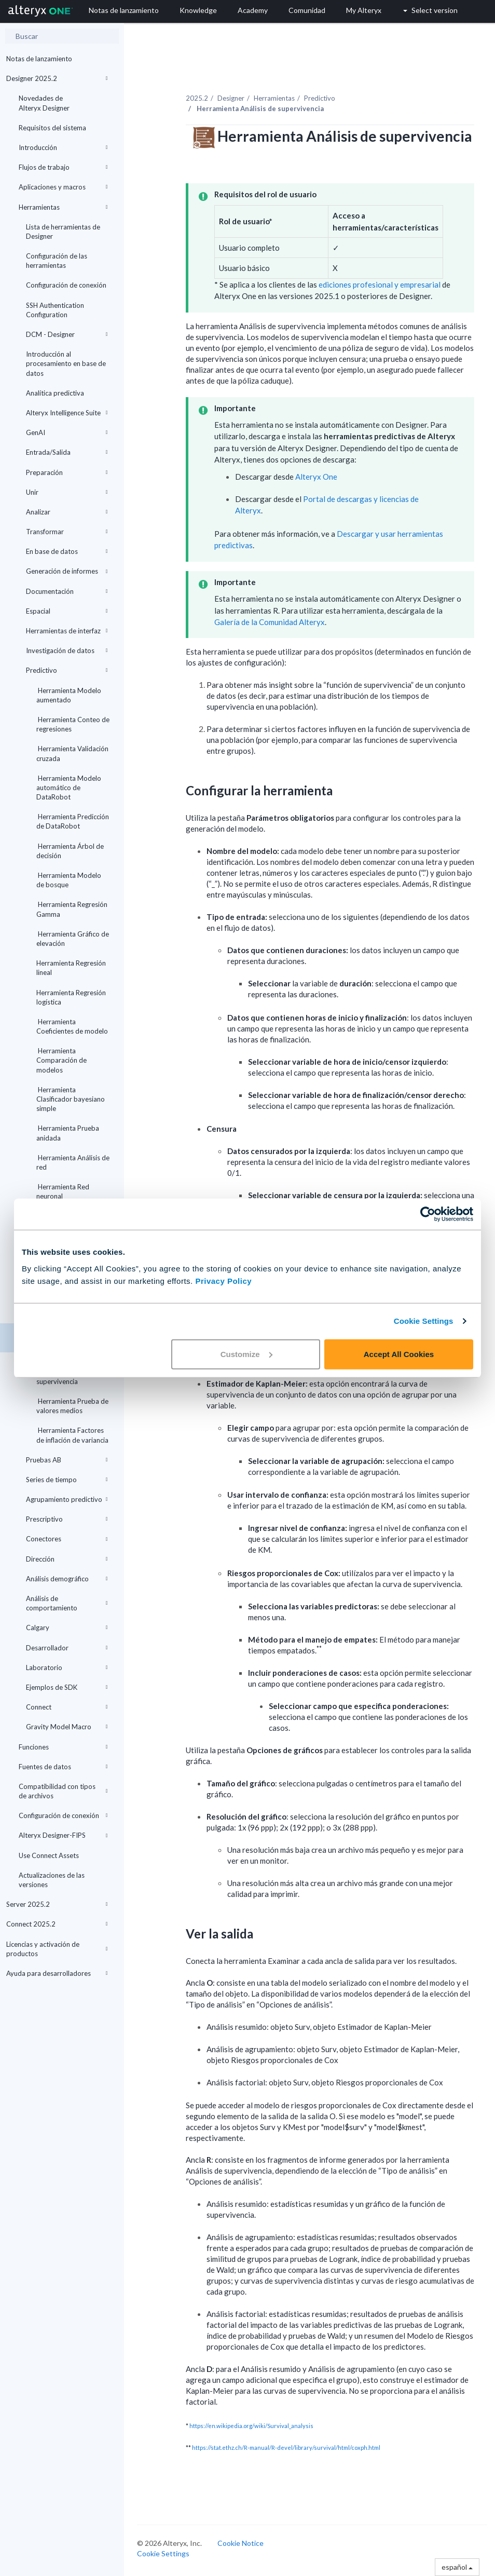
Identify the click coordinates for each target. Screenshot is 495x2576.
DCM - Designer (67, 334)
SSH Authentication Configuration (55, 310)
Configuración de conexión (66, 285)
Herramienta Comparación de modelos (61, 1060)
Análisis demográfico (67, 1579)
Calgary (67, 1627)
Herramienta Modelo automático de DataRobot (68, 787)
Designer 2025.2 (57, 78)
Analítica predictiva (55, 393)
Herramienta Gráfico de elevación (72, 938)
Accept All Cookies (399, 1353)
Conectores (67, 1539)
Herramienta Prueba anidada (67, 1133)
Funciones (63, 1747)
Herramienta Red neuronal (62, 1191)
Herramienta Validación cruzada (72, 753)
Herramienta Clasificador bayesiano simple (70, 1099)
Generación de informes (67, 571)
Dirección (67, 1559)
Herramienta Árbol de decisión (70, 851)
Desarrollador (67, 1648)
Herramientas (63, 207)
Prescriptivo (67, 1519)
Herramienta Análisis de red (72, 1162)
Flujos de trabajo (63, 167)
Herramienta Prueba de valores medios (72, 1406)
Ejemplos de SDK (67, 1687)
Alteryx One (316, 476)
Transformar (67, 531)
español (457, 2567)
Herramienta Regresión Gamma (71, 909)
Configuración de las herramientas (56, 260)
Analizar (67, 512)
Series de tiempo (67, 1479)
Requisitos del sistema (52, 128)
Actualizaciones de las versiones (52, 1880)
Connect (67, 1707)
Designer (230, 98)
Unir (67, 492)
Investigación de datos (67, 650)
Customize (246, 1353)
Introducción (63, 147)
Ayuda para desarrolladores (57, 1973)
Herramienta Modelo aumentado (68, 695)
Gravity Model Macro (67, 1727)
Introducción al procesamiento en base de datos (66, 363)
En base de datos (67, 551)
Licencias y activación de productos (57, 1949)
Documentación (67, 591)
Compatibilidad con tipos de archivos (63, 1791)
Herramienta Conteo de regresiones (72, 724)
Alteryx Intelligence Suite (67, 413)
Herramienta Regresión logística (71, 997)
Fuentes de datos (63, 1766)
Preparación (67, 472)
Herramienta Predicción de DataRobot (72, 821)
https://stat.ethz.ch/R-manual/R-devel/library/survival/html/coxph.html (286, 2447)
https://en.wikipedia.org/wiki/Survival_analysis (251, 2425)
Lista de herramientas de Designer (63, 231)
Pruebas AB (67, 1460)
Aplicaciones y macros (63, 187)
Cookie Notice (240, 2543)
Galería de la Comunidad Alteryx (269, 622)
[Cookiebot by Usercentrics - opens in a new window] (427, 1214)
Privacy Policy (223, 1280)
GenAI (67, 432)
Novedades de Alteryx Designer (44, 103)
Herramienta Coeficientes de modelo (72, 1026)
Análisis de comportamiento (67, 1603)
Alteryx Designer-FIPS (63, 1835)
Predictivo (67, 670)
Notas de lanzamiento (39, 59)
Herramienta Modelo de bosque (68, 880)
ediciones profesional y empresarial (380, 284)
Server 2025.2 (57, 1904)
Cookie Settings (423, 1321)
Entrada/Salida (67, 452)
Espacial (67, 611)
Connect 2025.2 (57, 1924)
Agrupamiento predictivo (67, 1499)
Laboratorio (67, 1667)
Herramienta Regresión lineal (71, 968)
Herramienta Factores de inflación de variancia (72, 1435)
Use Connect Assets (49, 1855)
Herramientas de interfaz (67, 631)
